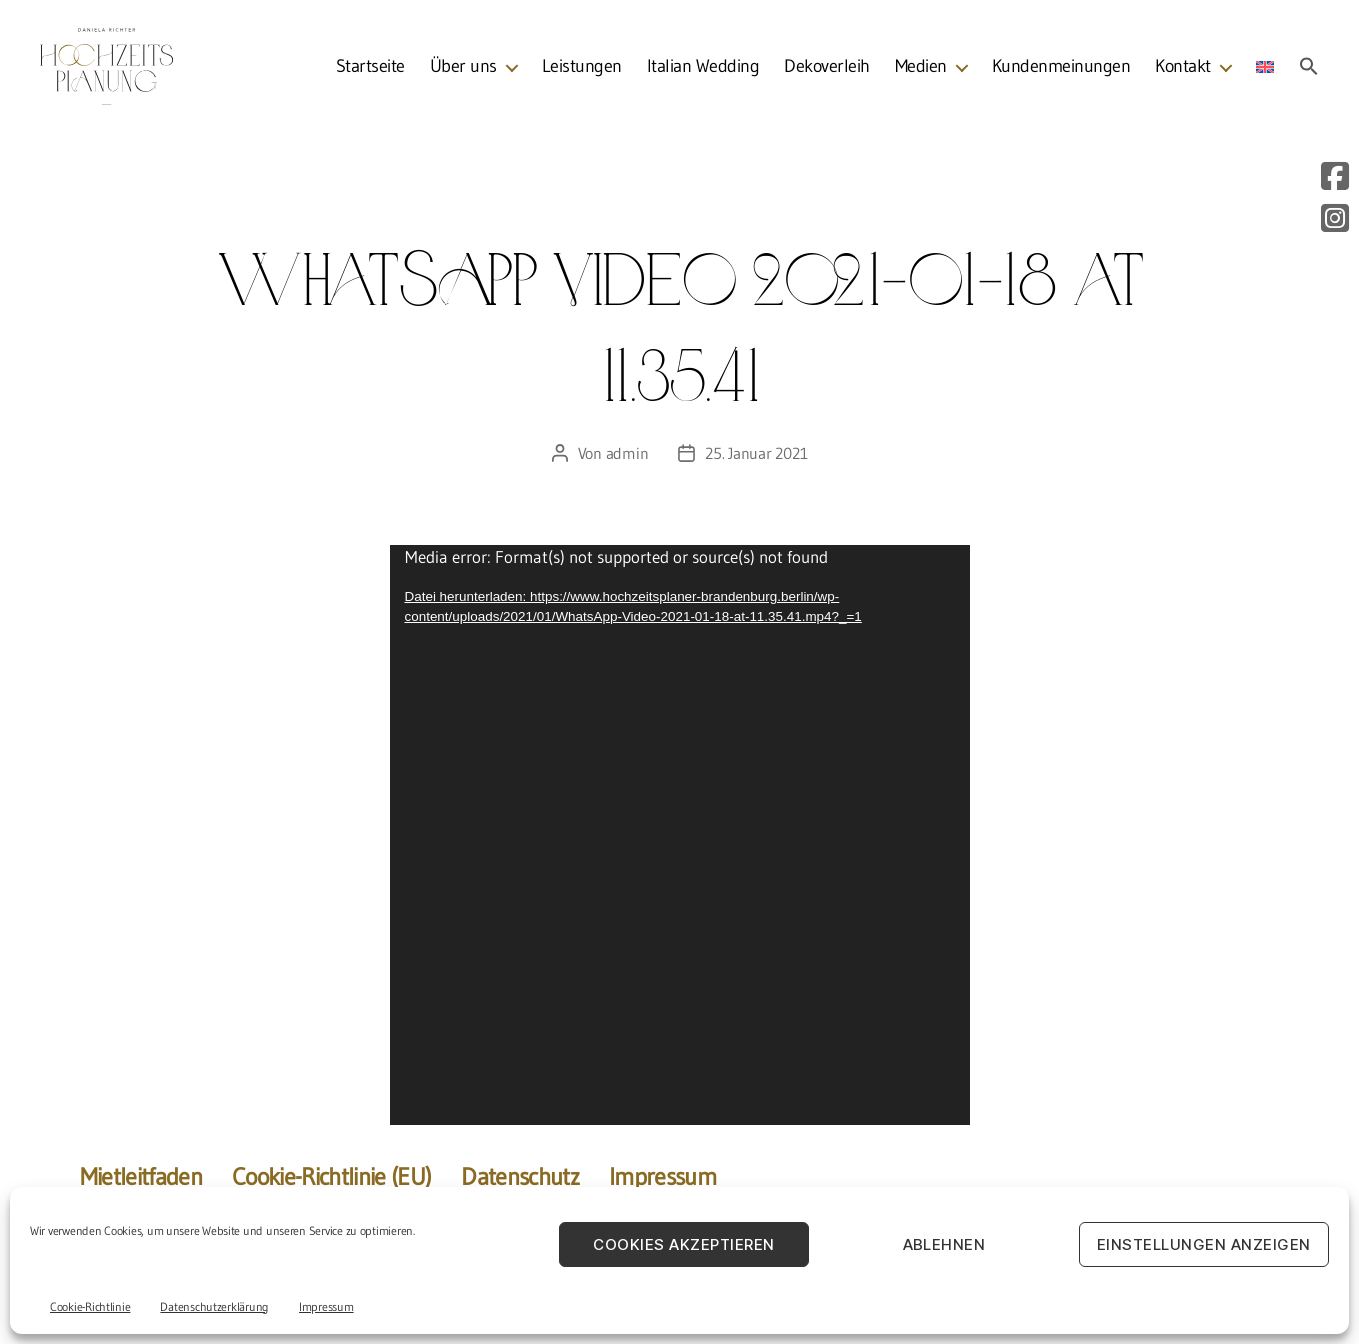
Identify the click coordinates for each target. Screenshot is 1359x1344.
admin (627, 453)
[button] (1309, 69)
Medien (921, 69)
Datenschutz (520, 1176)
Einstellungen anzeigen (1204, 1244)
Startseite (370, 69)
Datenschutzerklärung (214, 1306)
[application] (680, 835)
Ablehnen (944, 1244)
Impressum (326, 1306)
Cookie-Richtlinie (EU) (331, 1176)
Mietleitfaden (141, 1176)
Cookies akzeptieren (684, 1244)
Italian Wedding (703, 69)
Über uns (463, 69)
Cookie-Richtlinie (90, 1306)
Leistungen (582, 69)
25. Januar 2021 (756, 453)
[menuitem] (1265, 70)
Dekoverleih (827, 69)
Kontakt (1183, 69)
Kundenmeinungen (1061, 69)
